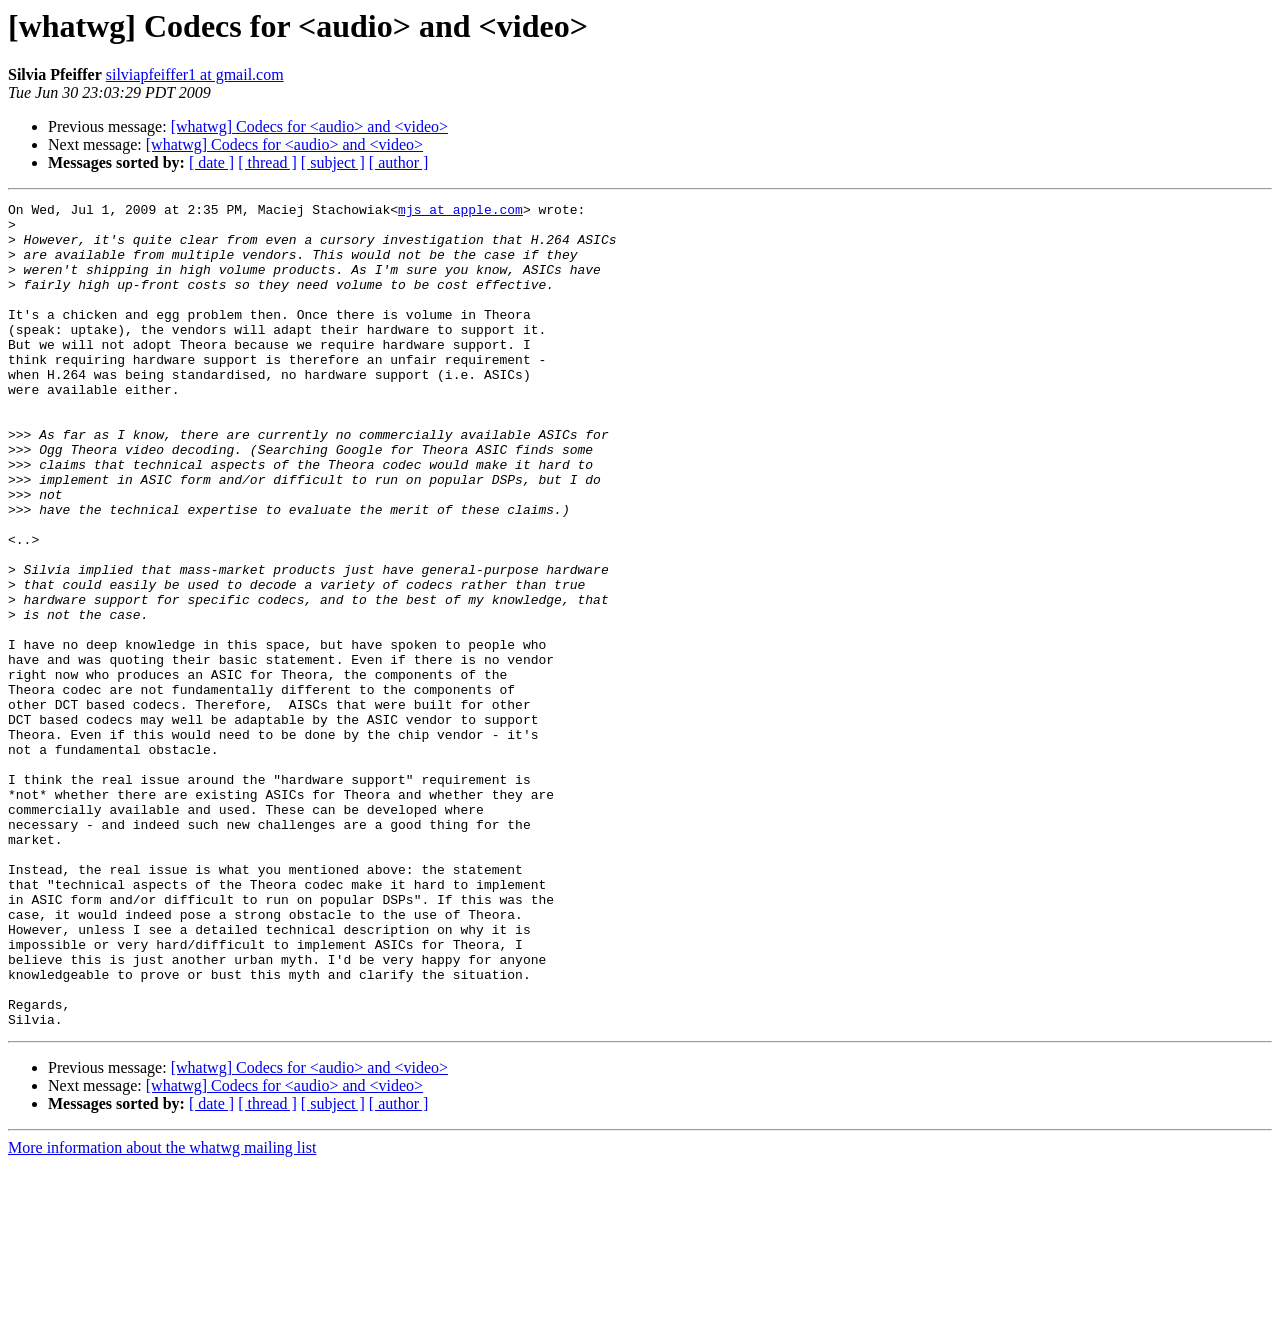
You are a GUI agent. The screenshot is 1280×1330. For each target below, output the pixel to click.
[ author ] (399, 162)
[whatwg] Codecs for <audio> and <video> (309, 126)
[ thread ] (267, 162)
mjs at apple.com (460, 212)
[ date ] (211, 162)
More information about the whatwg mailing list (162, 1312)
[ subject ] (333, 162)
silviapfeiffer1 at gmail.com (195, 74)
